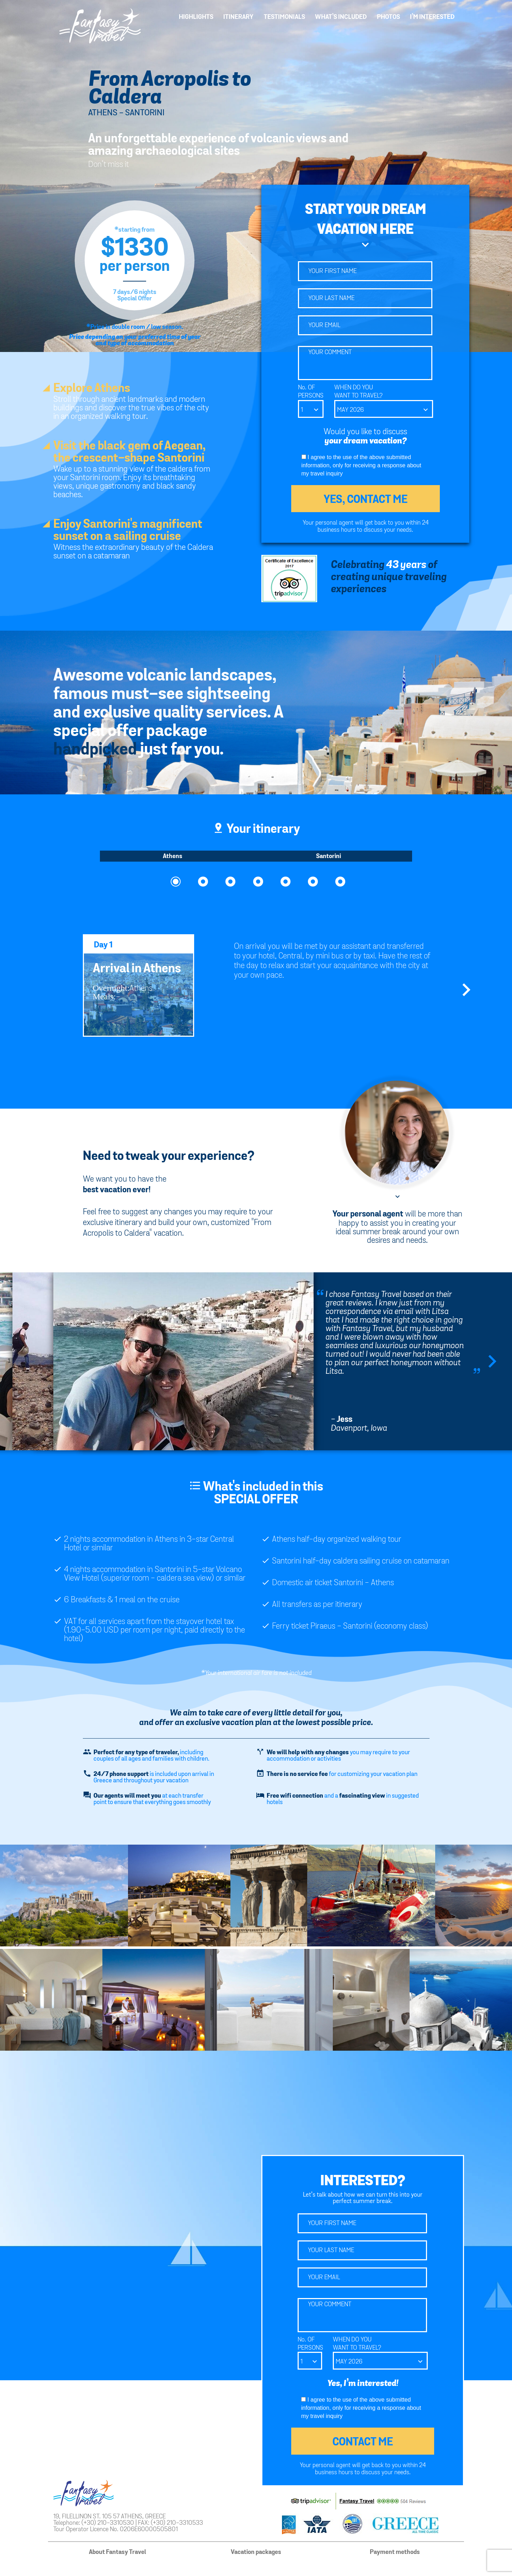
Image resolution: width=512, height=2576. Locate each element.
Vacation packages (256, 2552)
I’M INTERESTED (432, 17)
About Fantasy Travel (117, 2552)
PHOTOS (388, 17)
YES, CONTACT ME (365, 500)
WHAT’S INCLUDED (341, 17)
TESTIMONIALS (284, 17)
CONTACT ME (362, 2442)
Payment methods (395, 2552)
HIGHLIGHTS (196, 17)
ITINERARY (238, 17)
